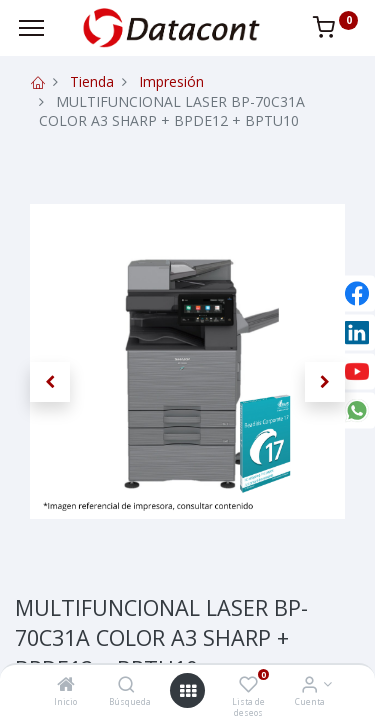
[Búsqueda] (126, 685)
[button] (50, 382)
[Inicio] (66, 685)
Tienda (92, 81)
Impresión (171, 81)
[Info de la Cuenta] (309, 685)
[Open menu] (188, 691)
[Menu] (31, 28)
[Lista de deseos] (248, 685)
